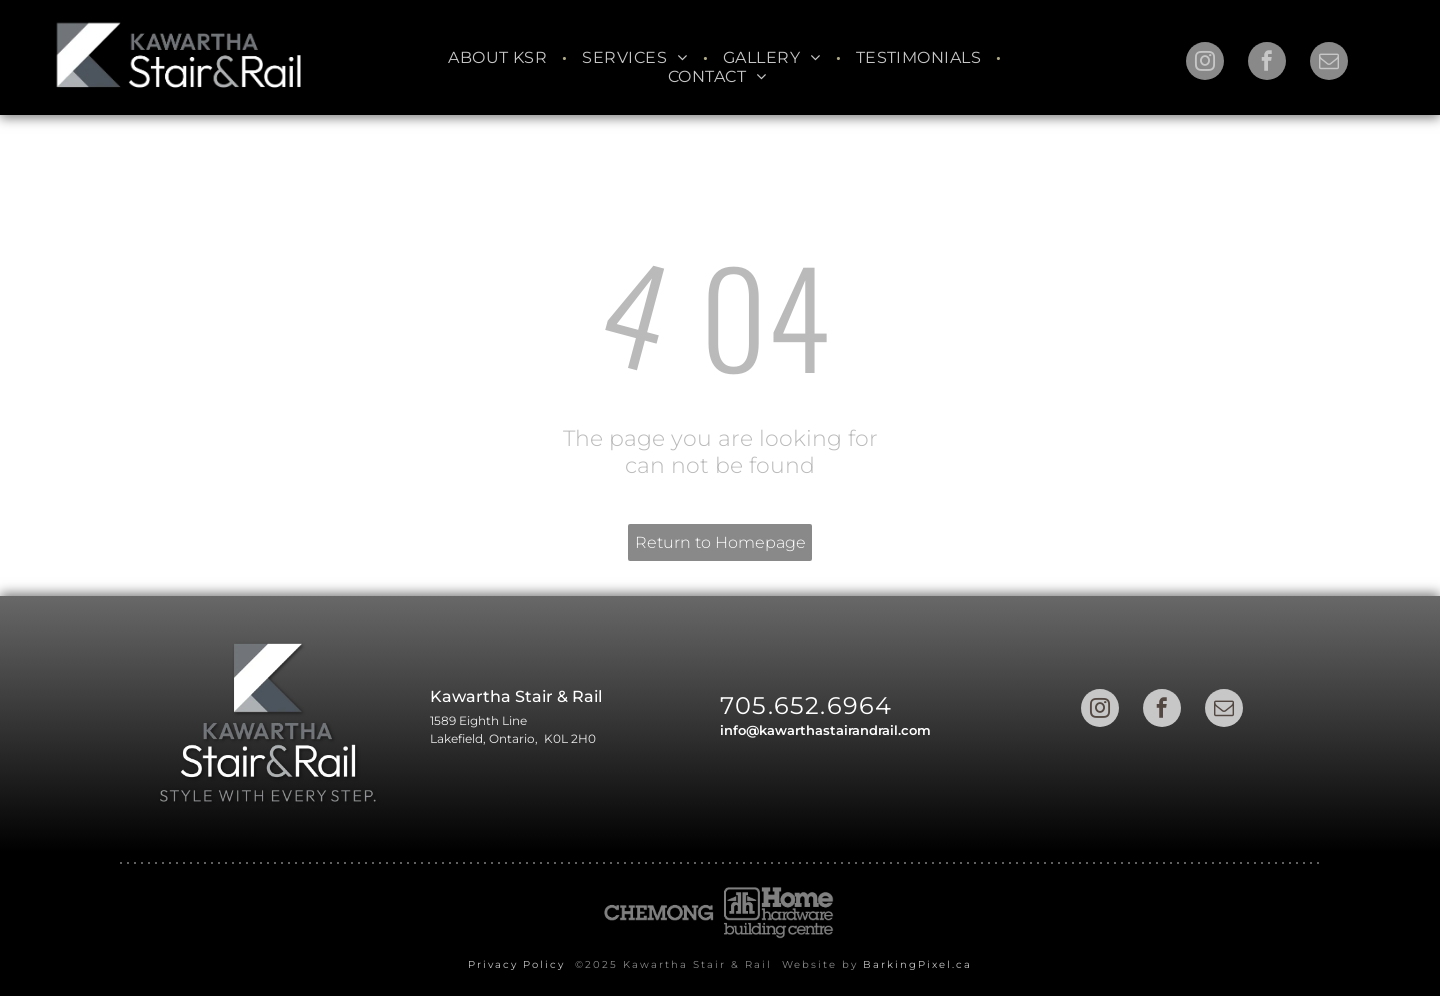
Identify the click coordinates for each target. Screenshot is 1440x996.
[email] (1329, 63)
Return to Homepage (720, 542)
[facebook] (1267, 63)
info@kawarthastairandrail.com (825, 730)
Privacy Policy (516, 964)
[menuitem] (500, 57)
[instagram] (1205, 63)
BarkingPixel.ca (917, 964)
